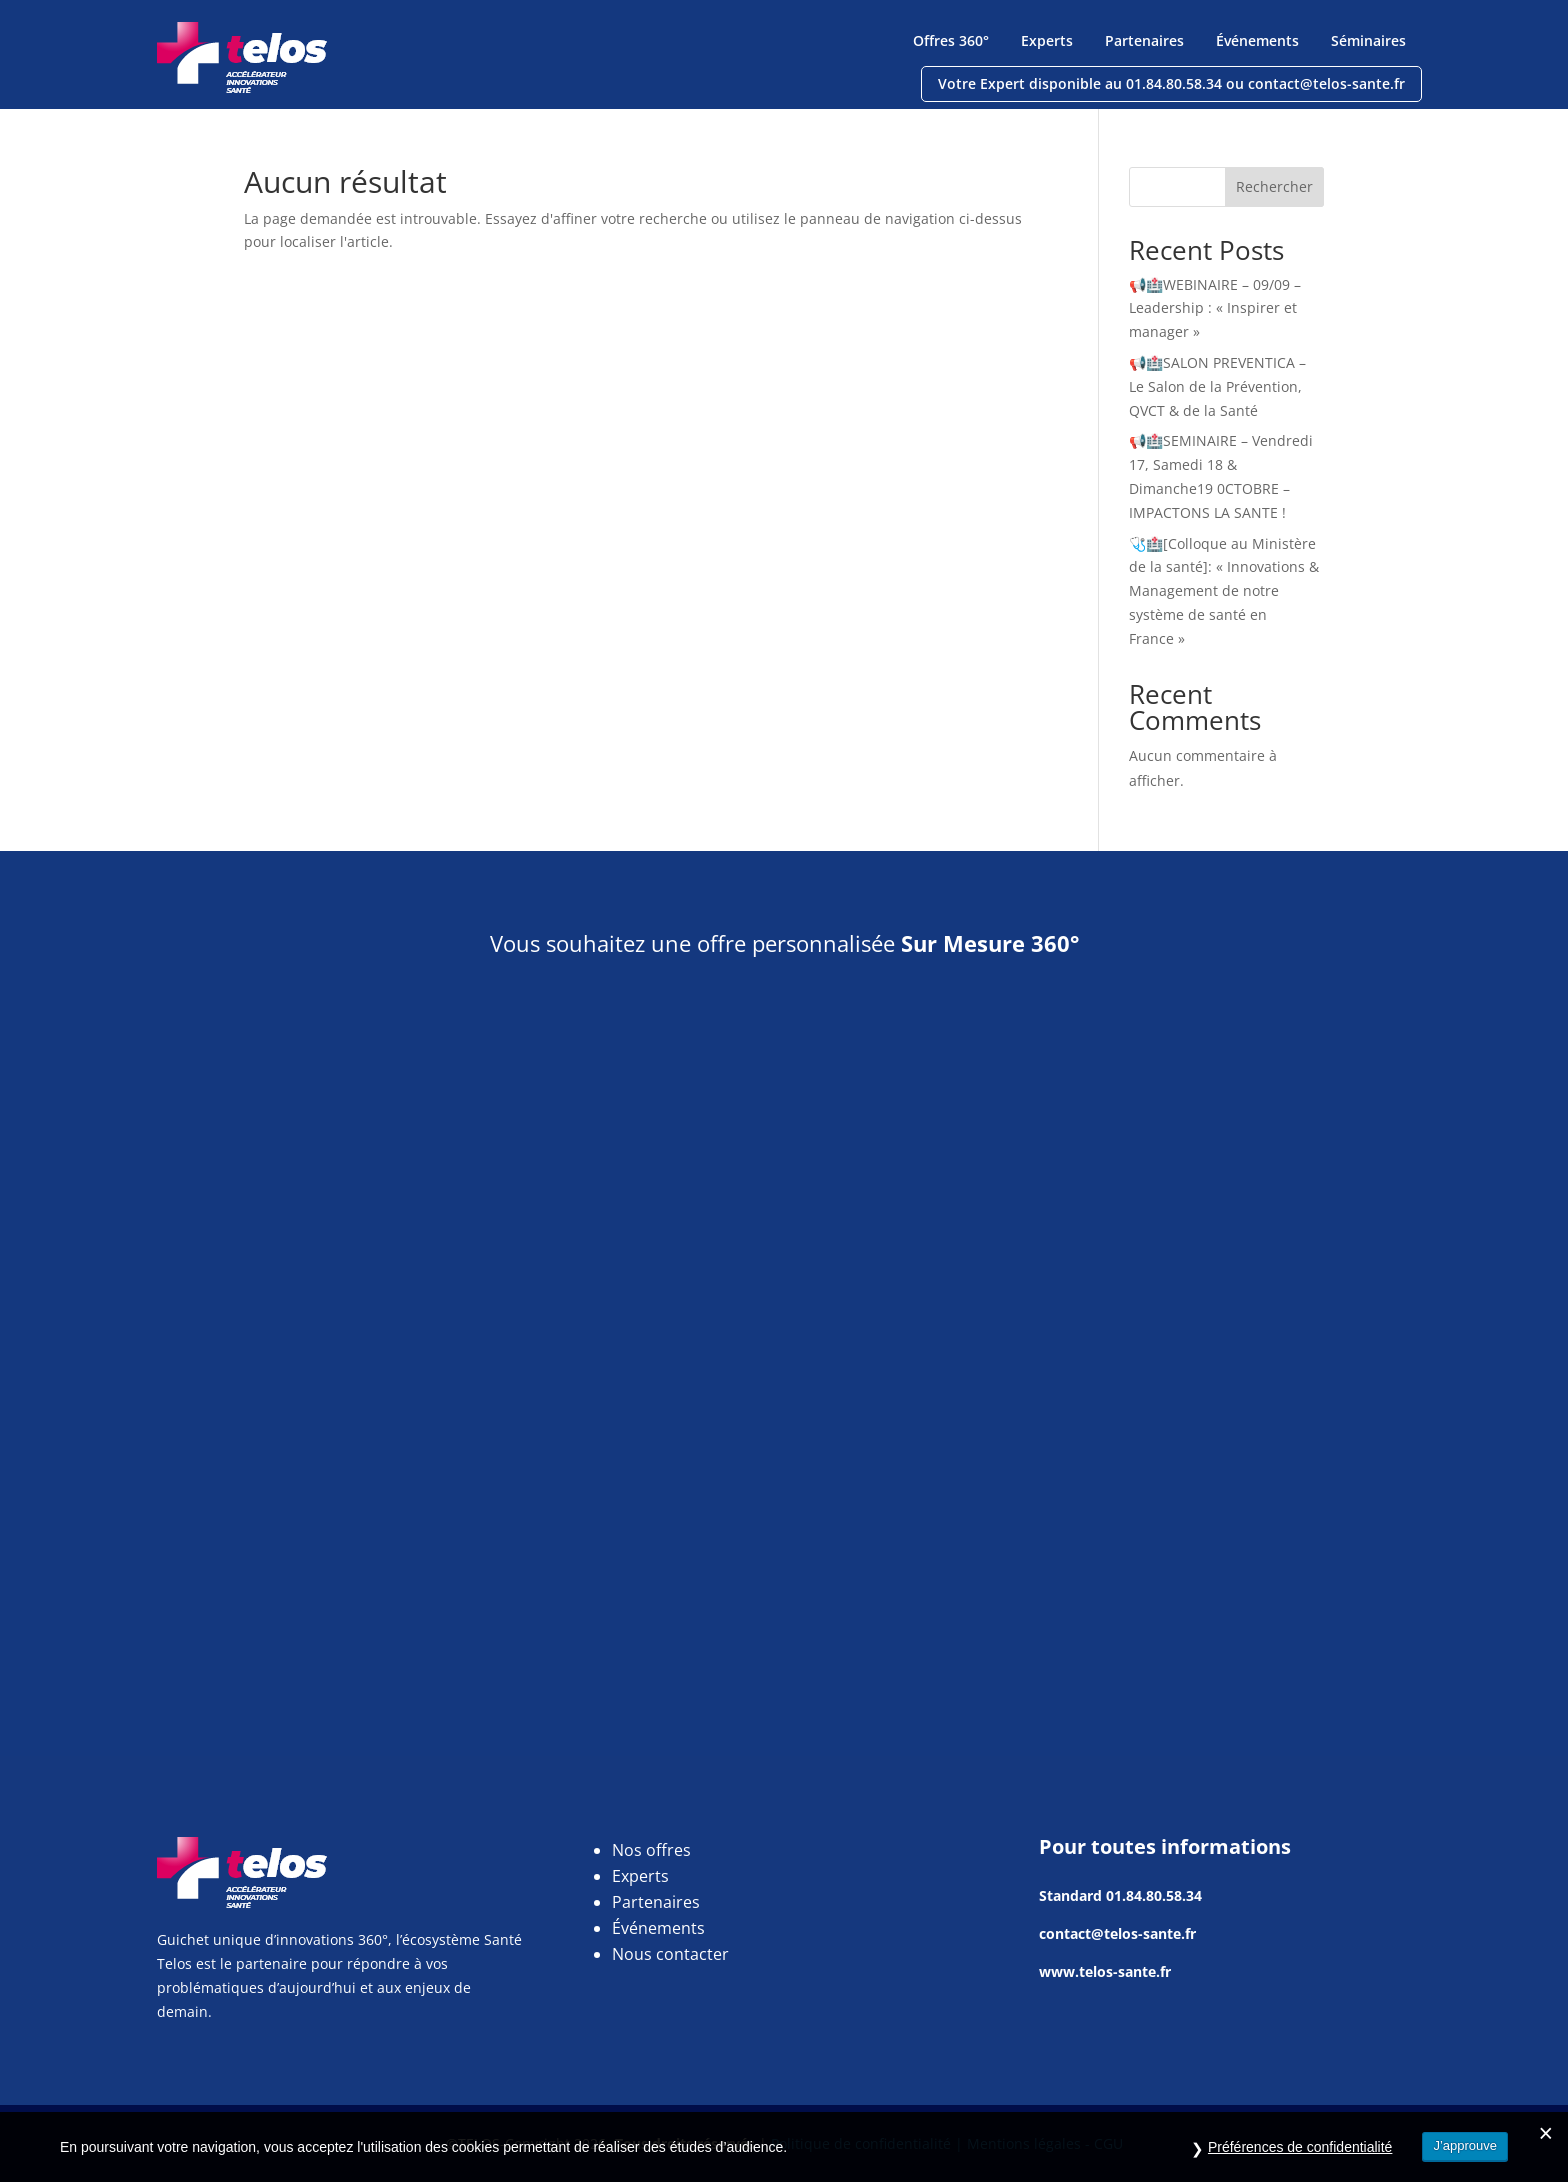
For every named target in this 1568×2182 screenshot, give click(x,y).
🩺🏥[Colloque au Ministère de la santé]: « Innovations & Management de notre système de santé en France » (1224, 591)
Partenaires (1144, 40)
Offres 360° (951, 40)
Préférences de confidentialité (1300, 2157)
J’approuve (1465, 2155)
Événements (1257, 40)
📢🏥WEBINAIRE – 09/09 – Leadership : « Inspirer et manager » (1215, 308)
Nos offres (651, 1850)
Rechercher (1274, 186)
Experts (1047, 40)
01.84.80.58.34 (1154, 1895)
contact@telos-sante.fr (1117, 1933)
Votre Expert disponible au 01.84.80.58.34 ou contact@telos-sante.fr (1171, 83)
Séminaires (1368, 40)
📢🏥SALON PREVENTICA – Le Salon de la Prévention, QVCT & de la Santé (1217, 386)
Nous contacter (670, 1954)
